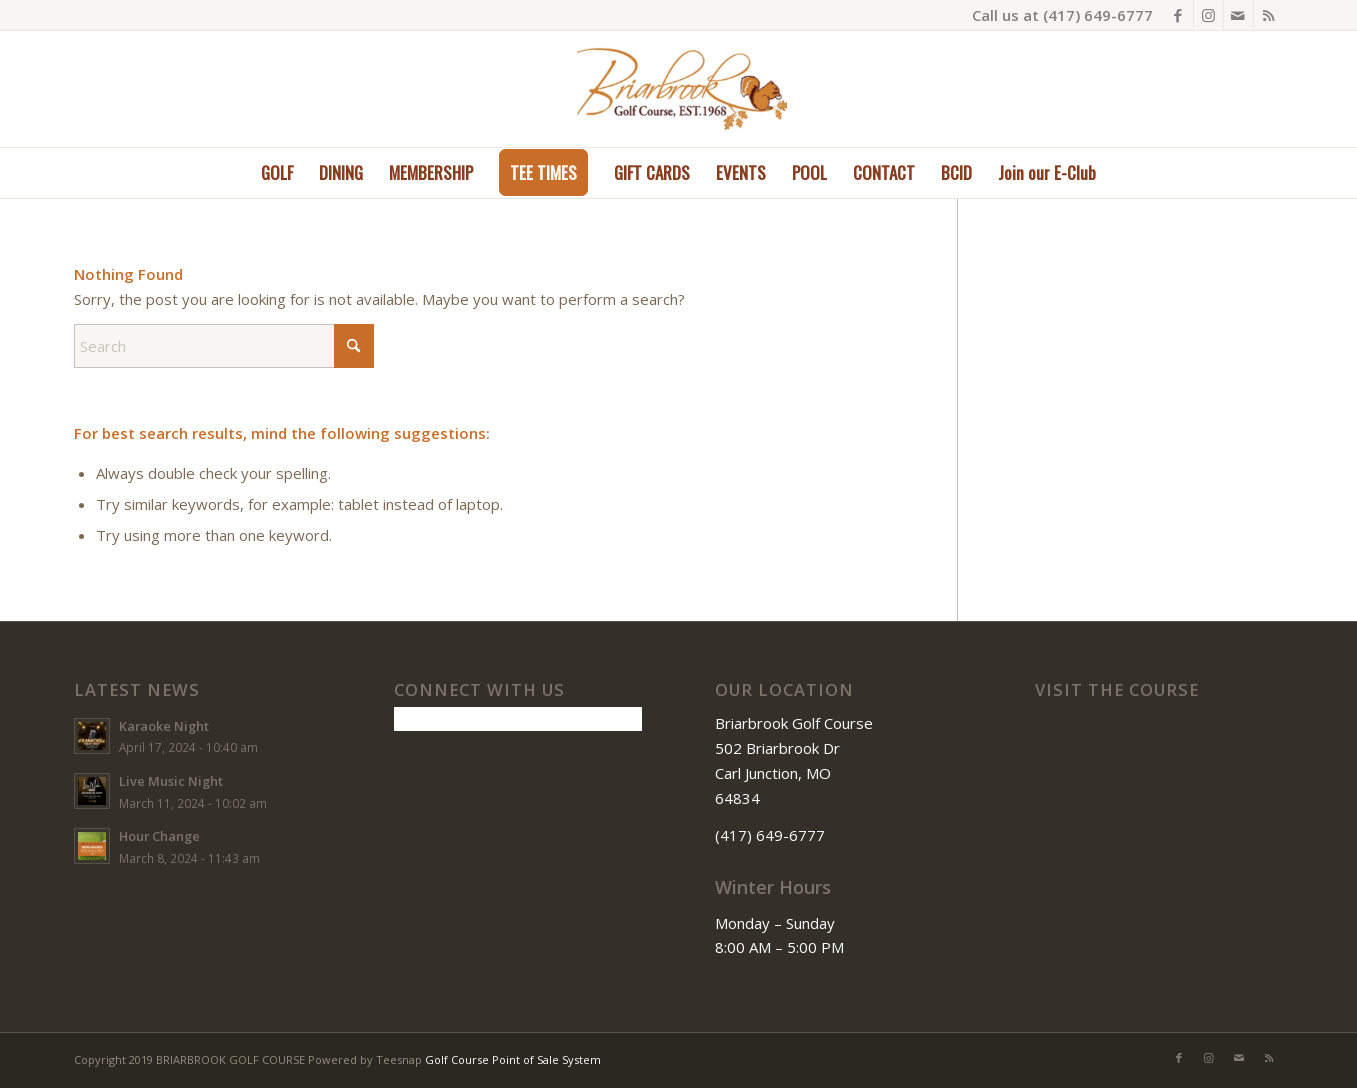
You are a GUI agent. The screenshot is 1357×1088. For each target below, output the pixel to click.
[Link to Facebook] (1178, 15)
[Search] (224, 346)
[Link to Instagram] (1208, 15)
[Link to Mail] (1238, 15)
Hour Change (159, 836)
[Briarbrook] (678, 89)
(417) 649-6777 (1098, 15)
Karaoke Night (164, 726)
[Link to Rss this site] (1269, 15)
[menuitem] (277, 173)
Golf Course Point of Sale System (513, 1059)
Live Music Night (171, 781)
